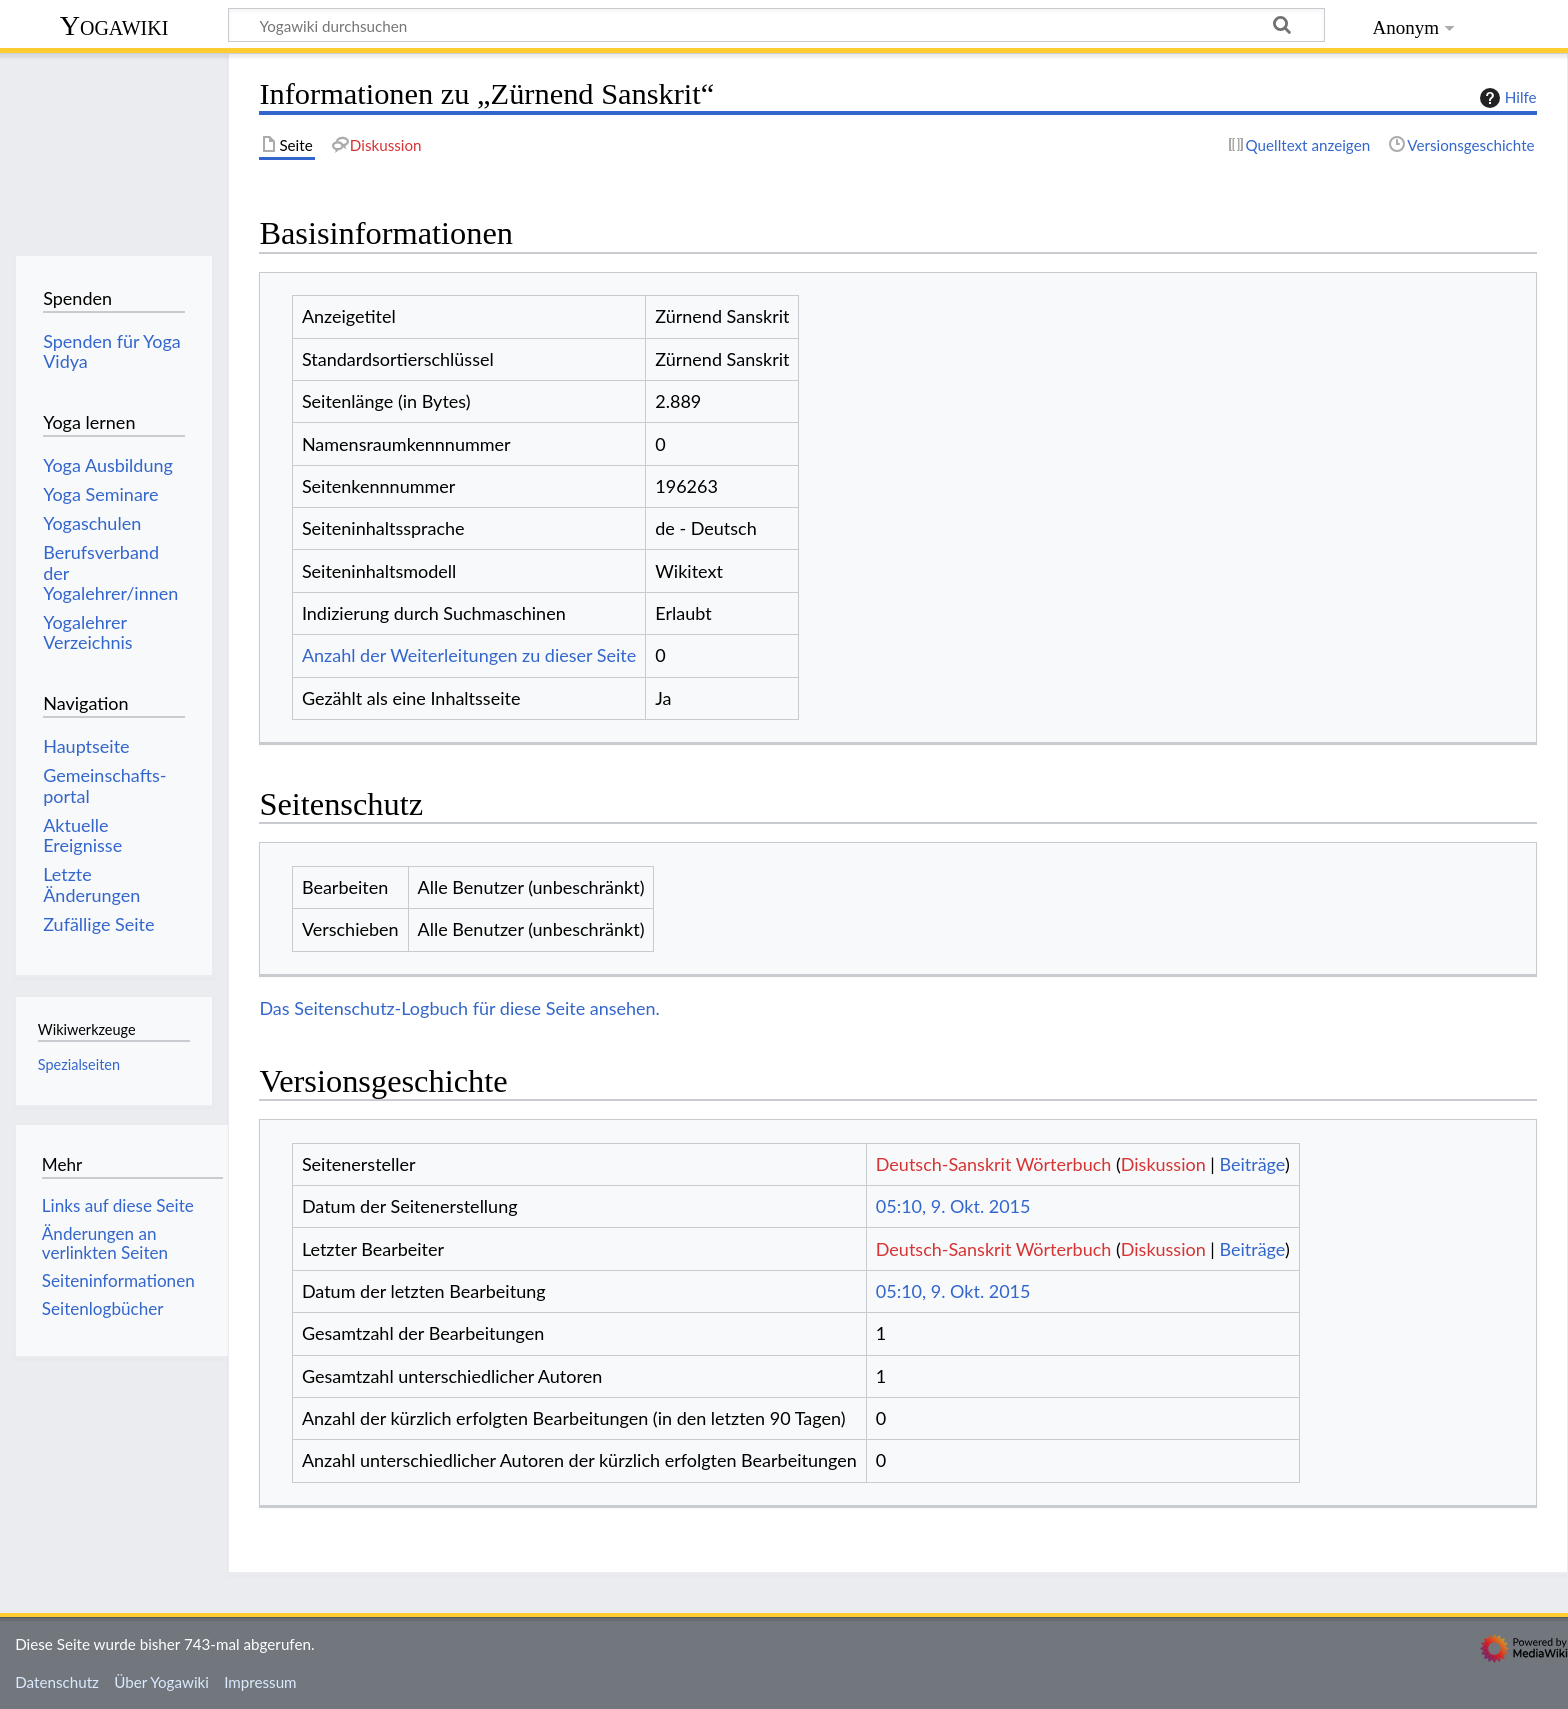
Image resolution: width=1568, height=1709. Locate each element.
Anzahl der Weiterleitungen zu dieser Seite (469, 655)
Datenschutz (57, 1682)
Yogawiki (114, 25)
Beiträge (1251, 1164)
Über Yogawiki (161, 1682)
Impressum (260, 1682)
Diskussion (1163, 1164)
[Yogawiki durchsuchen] (776, 25)
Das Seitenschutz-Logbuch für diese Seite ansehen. (459, 1008)
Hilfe (1506, 98)
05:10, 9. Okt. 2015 (953, 1206)
